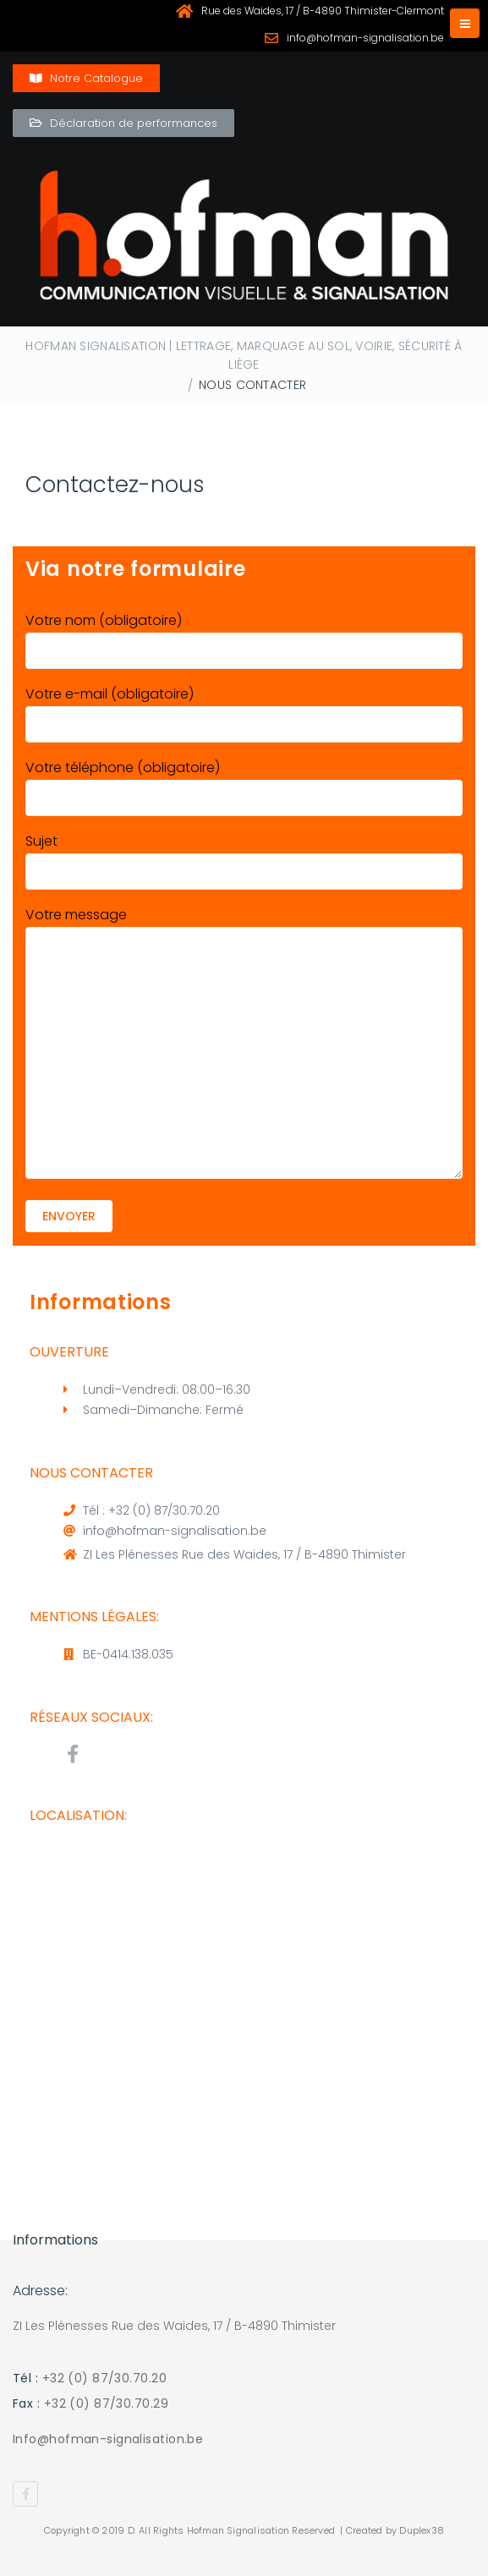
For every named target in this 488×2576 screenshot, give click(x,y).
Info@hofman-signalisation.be (108, 2439)
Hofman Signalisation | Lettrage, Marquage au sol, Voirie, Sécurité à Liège (243, 355)
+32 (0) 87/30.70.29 (106, 2403)
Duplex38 (421, 2530)
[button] (86, 78)
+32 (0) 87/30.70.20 (104, 2378)
